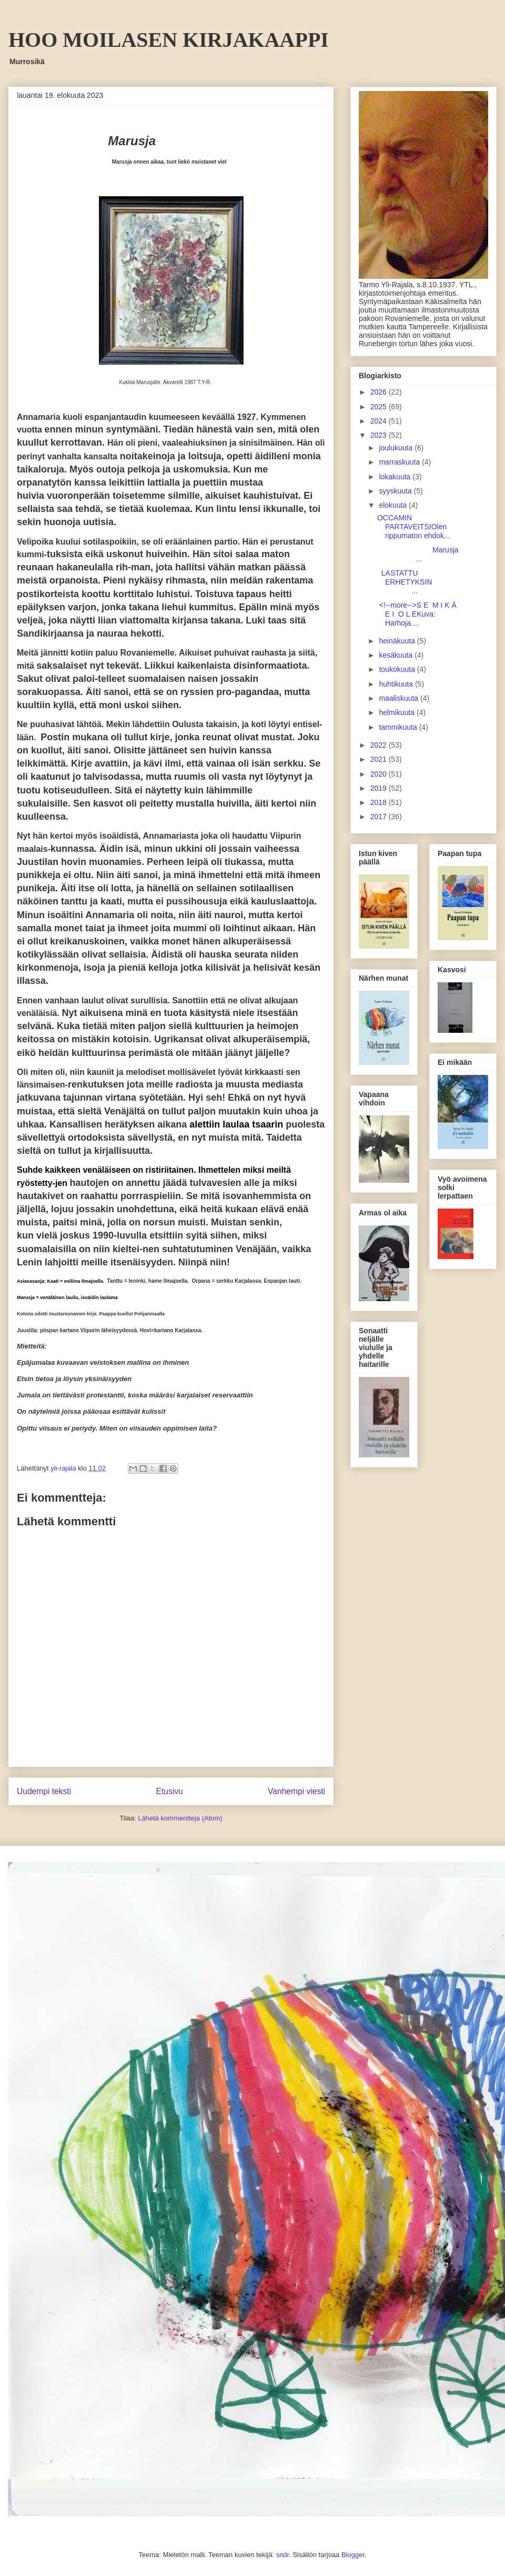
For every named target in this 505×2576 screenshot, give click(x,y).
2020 (379, 774)
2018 (379, 802)
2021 (379, 759)
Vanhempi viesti (296, 1791)
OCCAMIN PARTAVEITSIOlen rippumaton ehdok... (413, 527)
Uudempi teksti (44, 1791)
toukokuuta (398, 669)
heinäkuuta (398, 641)
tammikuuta (399, 727)
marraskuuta (400, 462)
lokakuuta (395, 476)
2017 (379, 816)
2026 (379, 392)
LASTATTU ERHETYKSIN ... (420, 582)
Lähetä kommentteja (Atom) (180, 1818)
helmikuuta (398, 712)
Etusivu (169, 1791)
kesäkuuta (397, 655)
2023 (379, 435)
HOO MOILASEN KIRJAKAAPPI (168, 40)
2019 (379, 788)
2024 (379, 421)
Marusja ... (418, 554)
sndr (282, 2555)
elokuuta (394, 505)
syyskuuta (396, 491)
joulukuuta (397, 448)
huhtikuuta (397, 684)
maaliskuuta (399, 698)
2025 (379, 406)
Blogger (353, 2555)
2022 (379, 745)
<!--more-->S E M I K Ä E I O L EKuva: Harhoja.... (418, 614)
